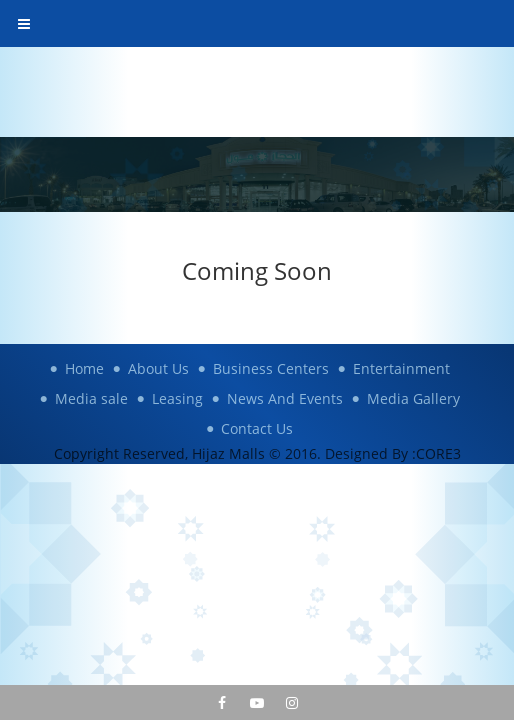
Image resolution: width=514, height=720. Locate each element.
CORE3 (438, 453)
